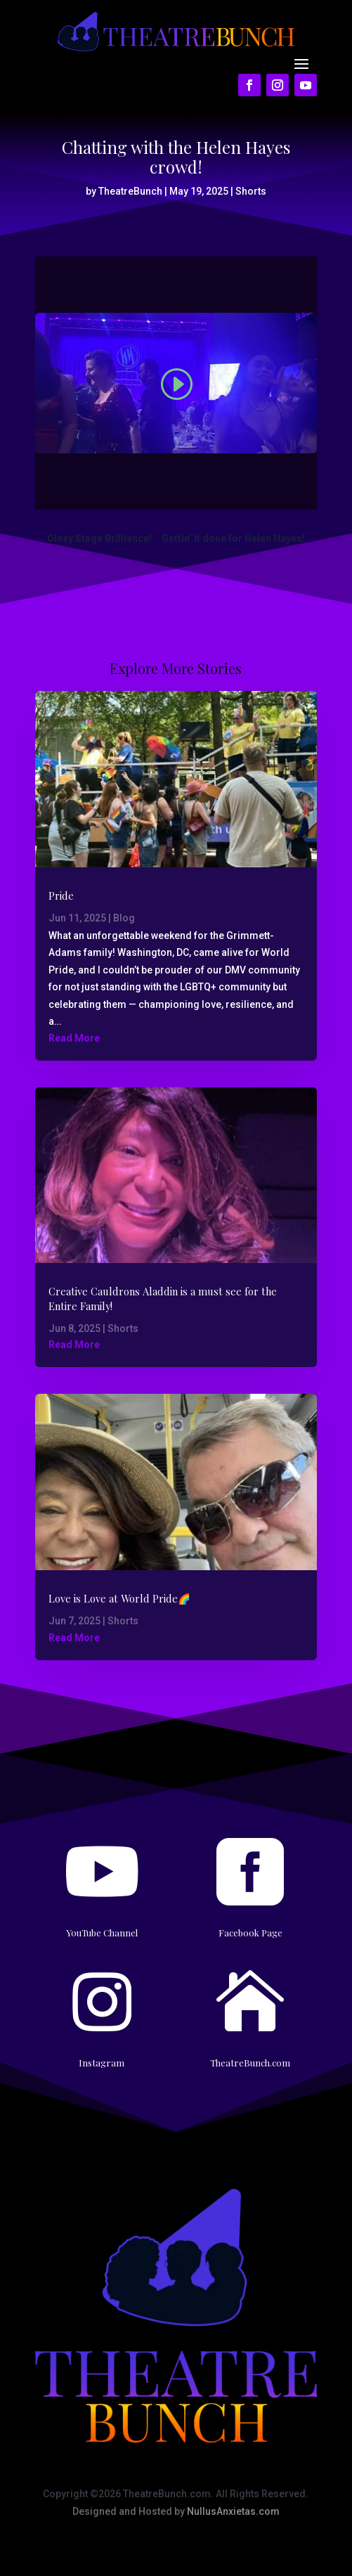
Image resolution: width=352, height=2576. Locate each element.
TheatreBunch (130, 191)
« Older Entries (69, 1689)
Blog (124, 918)
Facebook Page (250, 1933)
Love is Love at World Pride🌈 (119, 1598)
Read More (74, 1038)
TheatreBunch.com (250, 2063)
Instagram (101, 2063)
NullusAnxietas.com (233, 2511)
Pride (61, 895)
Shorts (250, 191)
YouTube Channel (102, 1933)
